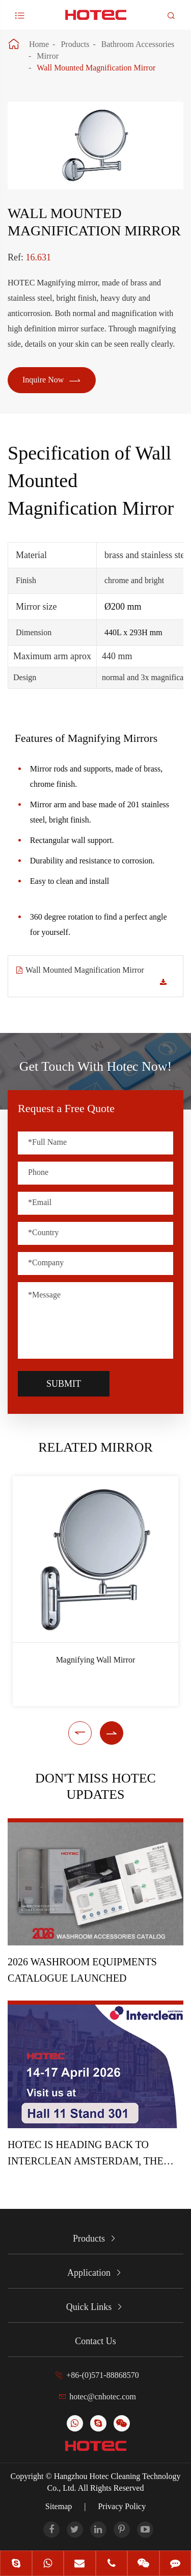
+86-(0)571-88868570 (102, 2375)
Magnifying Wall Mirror (95, 1659)
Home (39, 44)
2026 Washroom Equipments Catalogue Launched (82, 1970)
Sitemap (58, 2506)
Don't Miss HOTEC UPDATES (95, 1786)
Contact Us (95, 2341)
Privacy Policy (122, 2506)
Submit (63, 1384)
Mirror (48, 56)
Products (75, 44)
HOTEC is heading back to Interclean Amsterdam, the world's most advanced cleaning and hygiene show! (88, 2154)
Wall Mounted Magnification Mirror (96, 67)
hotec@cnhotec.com (102, 2396)
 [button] (80, 1733)
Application (89, 2273)
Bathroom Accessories (138, 44)
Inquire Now (51, 380)
